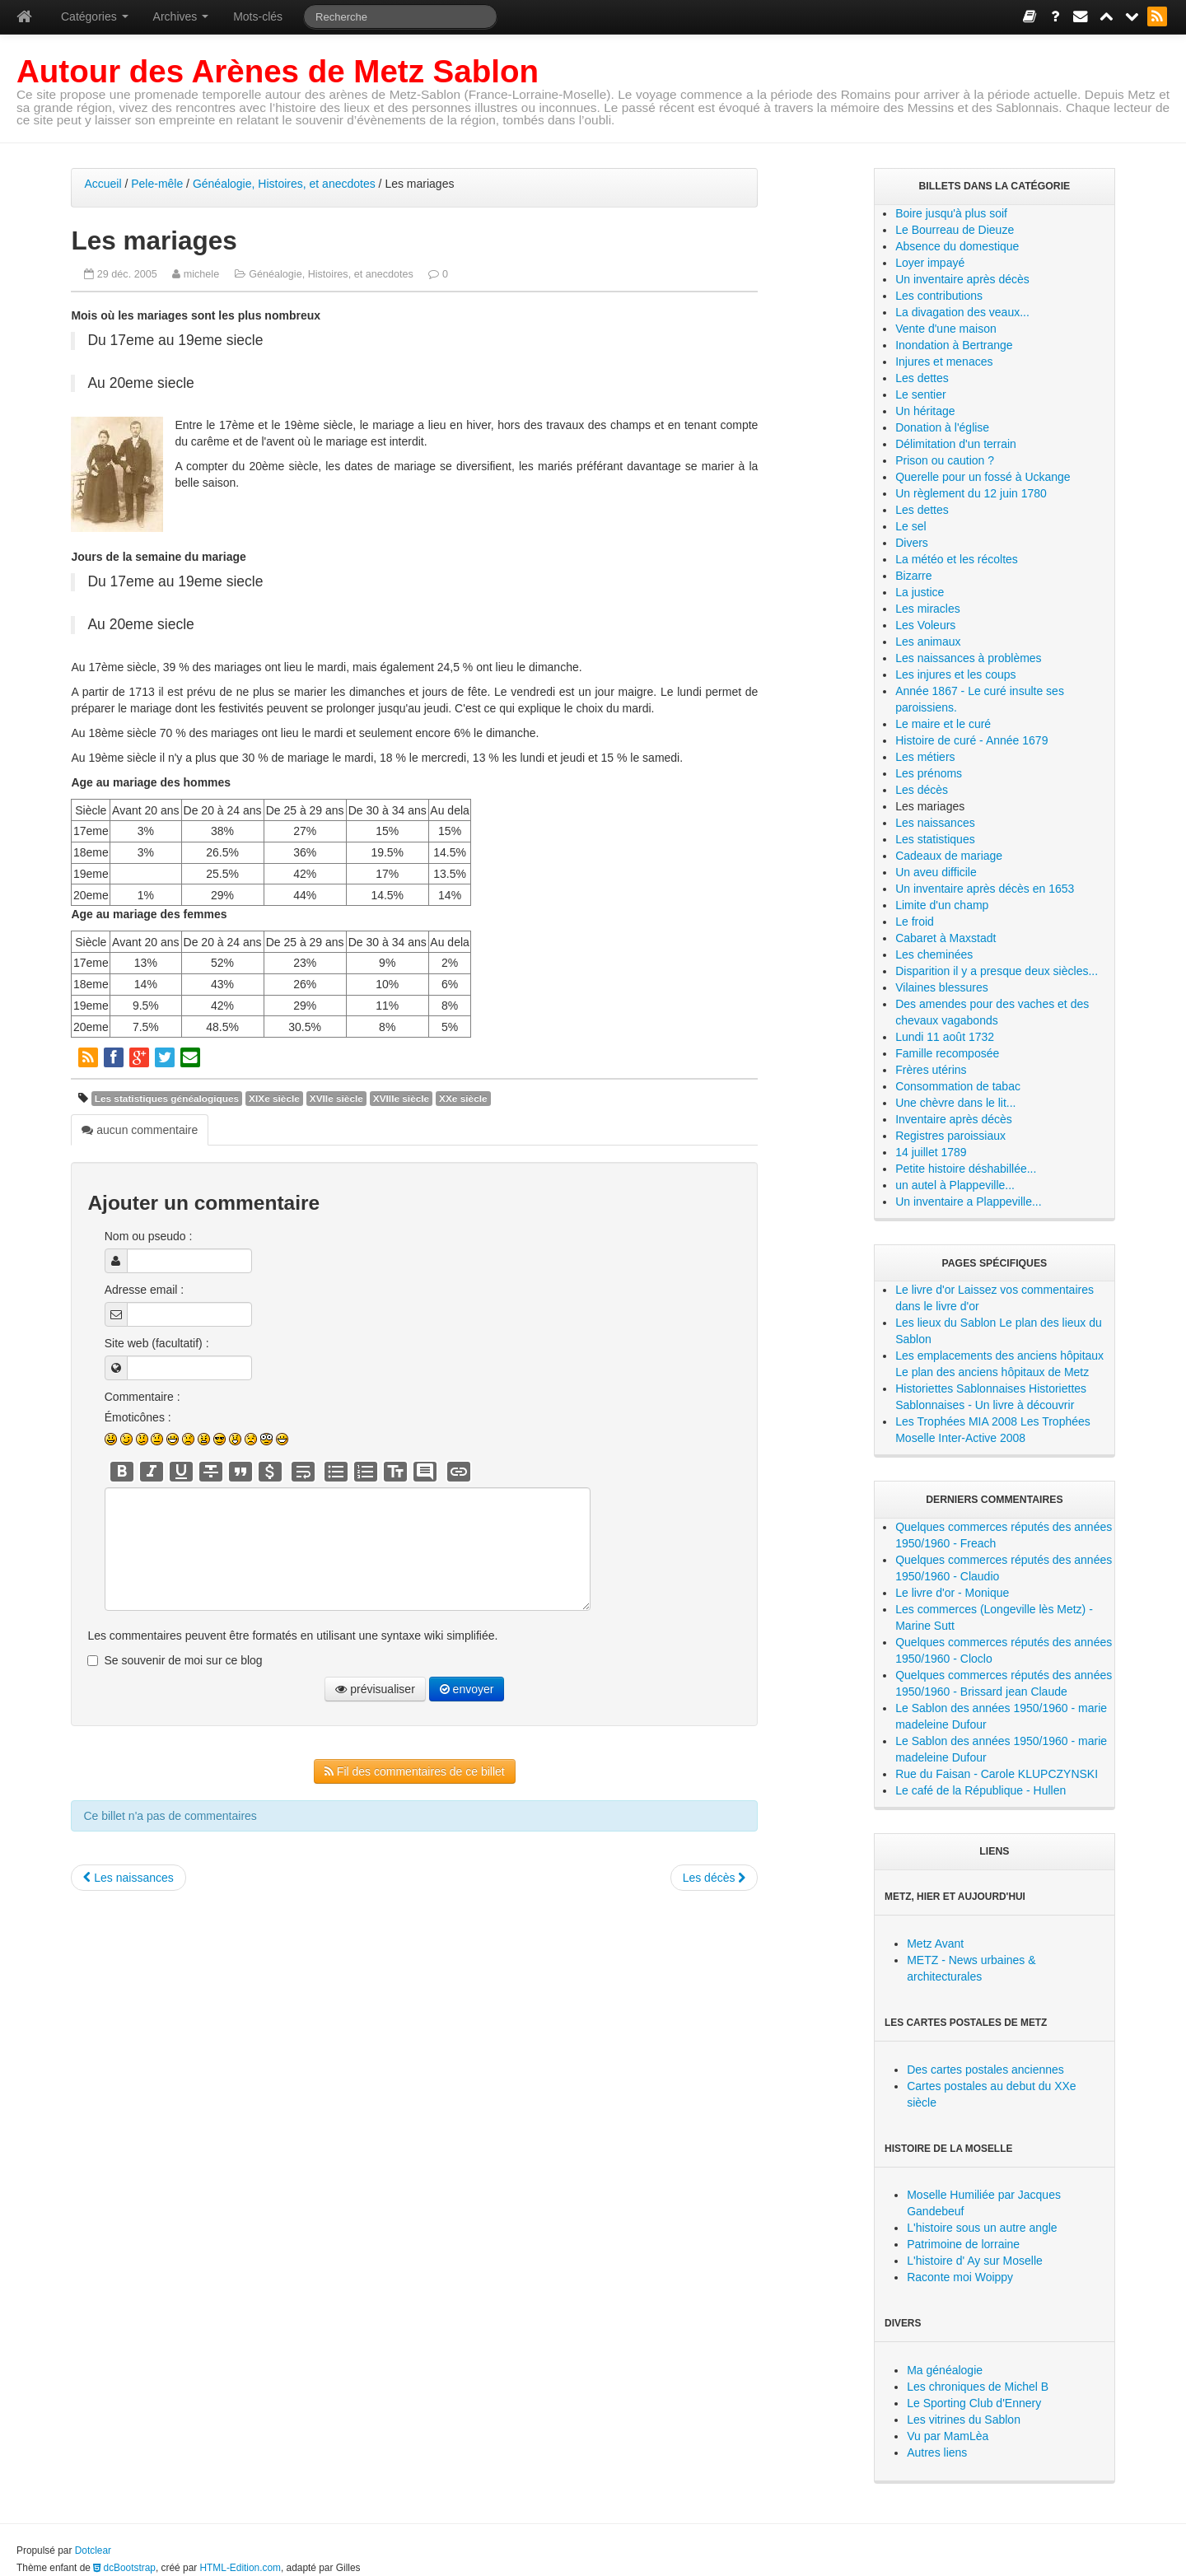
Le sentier (920, 394)
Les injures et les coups (955, 674)
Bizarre (913, 575)
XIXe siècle (274, 1098)
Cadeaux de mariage (948, 855)
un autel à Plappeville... (955, 1185)
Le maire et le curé (943, 723)
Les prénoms (928, 773)
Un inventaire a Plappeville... (968, 1201)
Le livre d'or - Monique (952, 1592)
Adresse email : (144, 1289)
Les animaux (927, 641)
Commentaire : (142, 1396)
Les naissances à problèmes (968, 658)
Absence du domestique (957, 246)
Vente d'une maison (946, 328)
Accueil (102, 183)
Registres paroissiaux (950, 1135)
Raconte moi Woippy (960, 2277)
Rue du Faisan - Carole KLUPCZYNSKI (996, 1773)
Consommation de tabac (957, 1086)
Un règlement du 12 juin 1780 (971, 493)
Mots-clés (257, 16)
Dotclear (93, 2550)
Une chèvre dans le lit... (955, 1102)
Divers (911, 542)
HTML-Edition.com (240, 2568)
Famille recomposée (947, 1053)
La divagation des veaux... (962, 312)
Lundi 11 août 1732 (944, 1036)
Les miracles (927, 608)
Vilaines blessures (941, 987)
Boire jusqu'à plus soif (951, 213)
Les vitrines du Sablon (963, 2419)
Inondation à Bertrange (953, 345)
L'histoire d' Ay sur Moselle (975, 2260)
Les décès (714, 1877)
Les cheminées (934, 954)
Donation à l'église (942, 427)
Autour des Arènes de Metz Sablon (277, 71)
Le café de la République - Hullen (980, 1790)
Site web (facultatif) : (157, 1343)
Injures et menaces (943, 361)
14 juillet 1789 (930, 1152)
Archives (181, 16)
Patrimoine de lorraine (963, 2244)
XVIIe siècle (336, 1098)
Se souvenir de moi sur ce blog (183, 1660)
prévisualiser (374, 1689)
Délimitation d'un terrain (955, 443)
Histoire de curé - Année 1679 (971, 740)
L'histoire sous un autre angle (982, 2227)
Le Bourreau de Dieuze (954, 229)
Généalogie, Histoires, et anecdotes (284, 183)
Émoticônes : (138, 1417)
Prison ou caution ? (944, 460)
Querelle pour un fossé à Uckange (982, 476)
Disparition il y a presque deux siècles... (996, 971)
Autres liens (937, 2452)
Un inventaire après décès (962, 279)
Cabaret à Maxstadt (945, 938)
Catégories (94, 16)
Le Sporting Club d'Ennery (974, 2403)
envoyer (467, 1689)
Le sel (910, 526)
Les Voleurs (925, 625)
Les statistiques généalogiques (167, 1098)
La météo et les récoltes (956, 559)
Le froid (914, 921)
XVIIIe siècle (401, 1098)
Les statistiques (935, 839)
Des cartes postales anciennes (985, 2069)
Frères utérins (930, 1069)
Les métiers (925, 756)
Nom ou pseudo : (149, 1236)
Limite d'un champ (941, 905)
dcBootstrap (124, 2568)
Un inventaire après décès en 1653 (984, 888)
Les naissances (128, 1877)
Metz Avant (935, 1943)
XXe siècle (463, 1098)
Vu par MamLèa (947, 2436)
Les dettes (922, 378)
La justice (919, 592)
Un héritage (925, 411)
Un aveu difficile (936, 872)
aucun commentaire (140, 1129)
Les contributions (939, 295)
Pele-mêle (157, 183)
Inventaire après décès (953, 1119)
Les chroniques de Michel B (977, 2386)
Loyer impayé (929, 262)
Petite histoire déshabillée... (965, 1168)
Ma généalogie (945, 2370)
